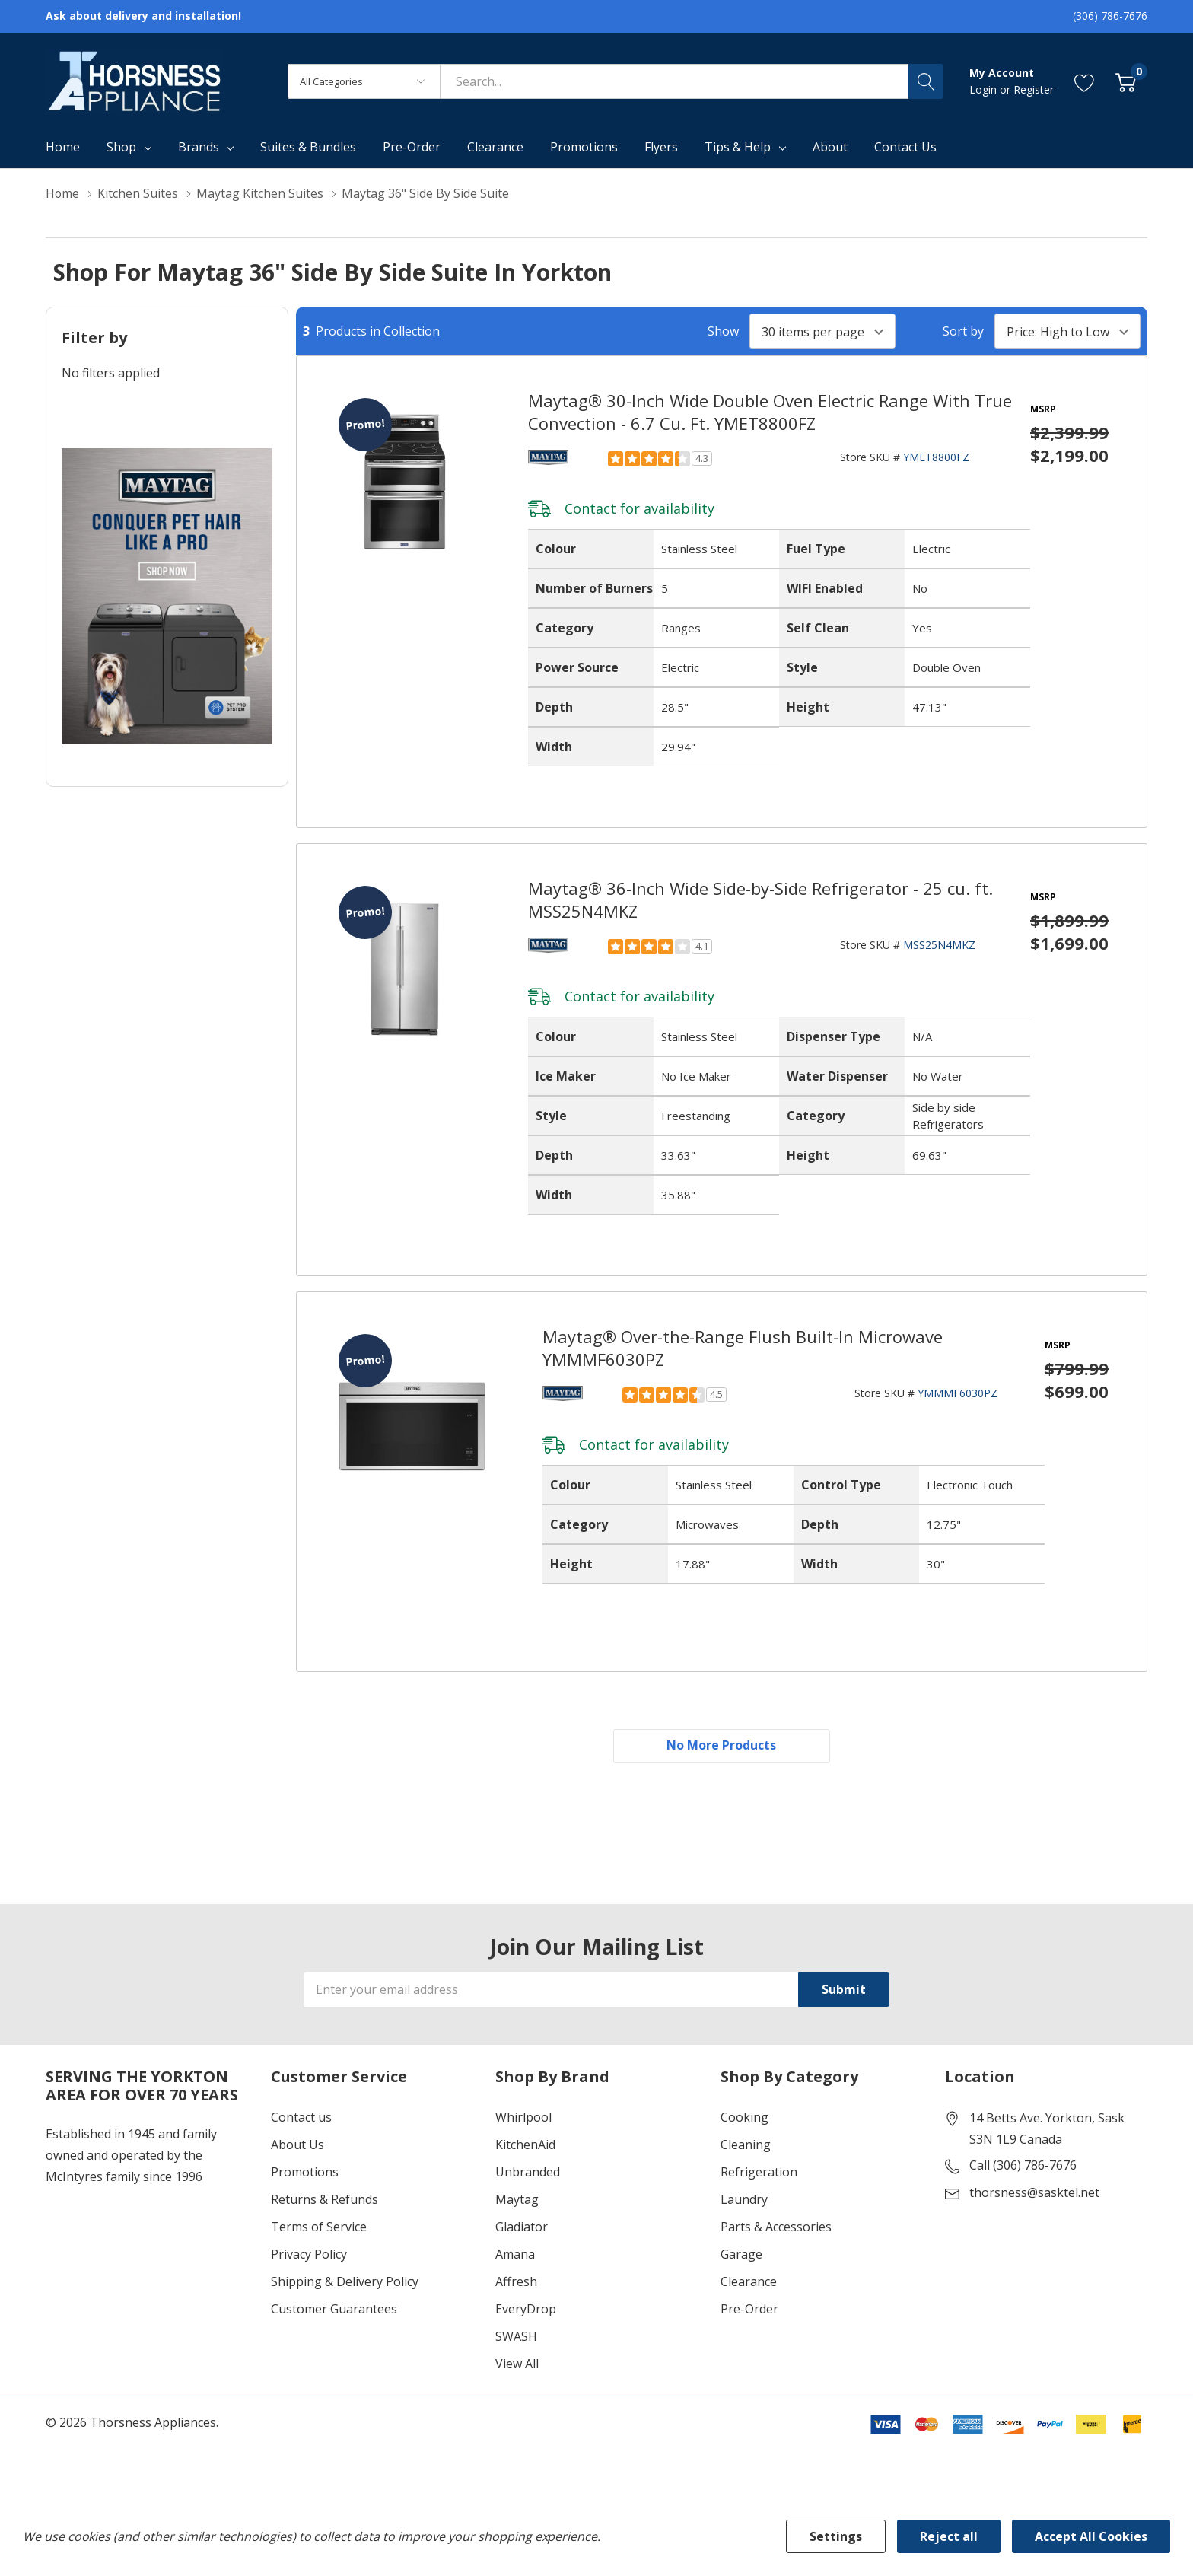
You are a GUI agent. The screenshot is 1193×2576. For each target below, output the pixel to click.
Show (723, 331)
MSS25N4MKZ (939, 945)
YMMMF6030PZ (957, 1393)
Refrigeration (759, 2172)
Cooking (744, 2118)
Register (1033, 89)
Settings (836, 2536)
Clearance (749, 2282)
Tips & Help (738, 147)
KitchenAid (525, 2145)
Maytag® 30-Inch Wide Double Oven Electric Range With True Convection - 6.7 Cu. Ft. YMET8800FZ (770, 412)
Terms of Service (319, 2227)
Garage (741, 2254)
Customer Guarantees (334, 2309)
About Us (297, 2145)
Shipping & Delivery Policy (344, 2282)
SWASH (516, 2337)
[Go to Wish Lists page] (1084, 81)
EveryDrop (525, 2309)
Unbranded (527, 2172)
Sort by (963, 331)
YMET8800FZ (936, 457)
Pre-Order (749, 2309)
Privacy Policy (309, 2254)
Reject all (949, 2536)
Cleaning (746, 2145)
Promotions (305, 2172)
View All (517, 2364)
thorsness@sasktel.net (1034, 2193)
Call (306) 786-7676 (1023, 2165)
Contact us (301, 2118)
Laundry (744, 2200)
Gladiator (521, 2227)
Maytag (517, 2200)
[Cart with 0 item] (1125, 81)
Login (984, 89)
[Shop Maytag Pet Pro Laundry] (167, 596)
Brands (198, 147)
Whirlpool (523, 2118)
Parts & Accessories (776, 2227)
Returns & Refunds (324, 2200)
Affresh (516, 2282)
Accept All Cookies (1091, 2536)
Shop (121, 147)
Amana (515, 2254)
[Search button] (925, 81)
